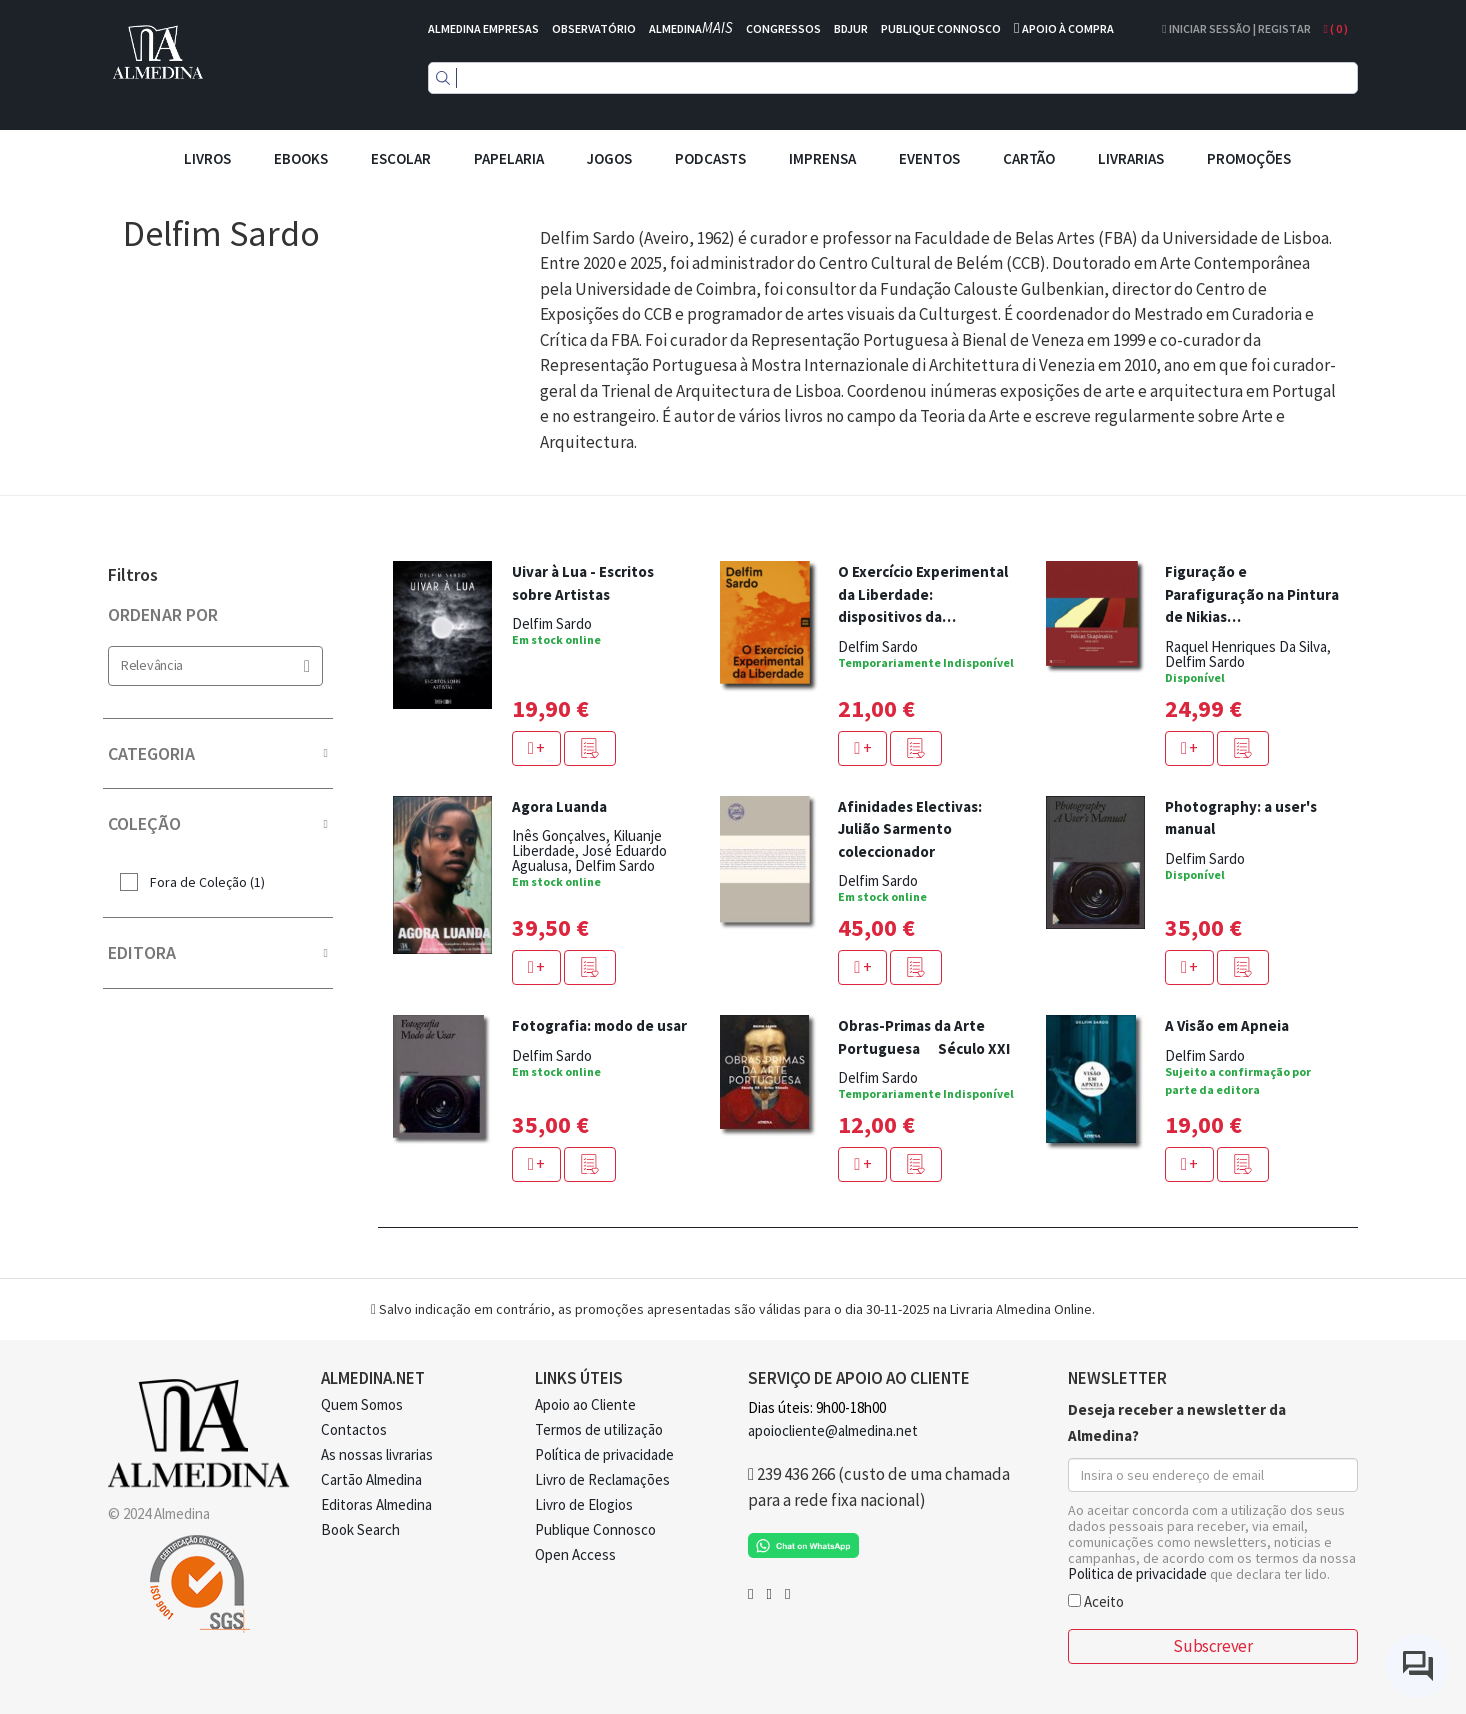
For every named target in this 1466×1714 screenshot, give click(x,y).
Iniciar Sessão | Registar (1236, 28)
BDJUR (851, 28)
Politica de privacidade (1137, 1573)
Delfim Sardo (552, 623)
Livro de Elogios (584, 1504)
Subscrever (1212, 1646)
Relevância (215, 665)
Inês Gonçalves (559, 835)
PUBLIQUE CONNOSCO (941, 28)
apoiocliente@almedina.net (833, 1430)
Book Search (360, 1529)
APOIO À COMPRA (1068, 28)
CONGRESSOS (783, 28)
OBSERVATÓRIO (594, 28)
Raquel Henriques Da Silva (1246, 646)
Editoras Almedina (376, 1504)
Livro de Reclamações (602, 1479)
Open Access (575, 1554)
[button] (590, 748)
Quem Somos (362, 1404)
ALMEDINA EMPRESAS (483, 28)
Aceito (1096, 1600)
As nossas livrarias (377, 1454)
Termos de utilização (599, 1429)
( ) (1336, 28)
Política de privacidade (604, 1454)
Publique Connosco (595, 1529)
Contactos (354, 1429)
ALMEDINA (691, 28)
